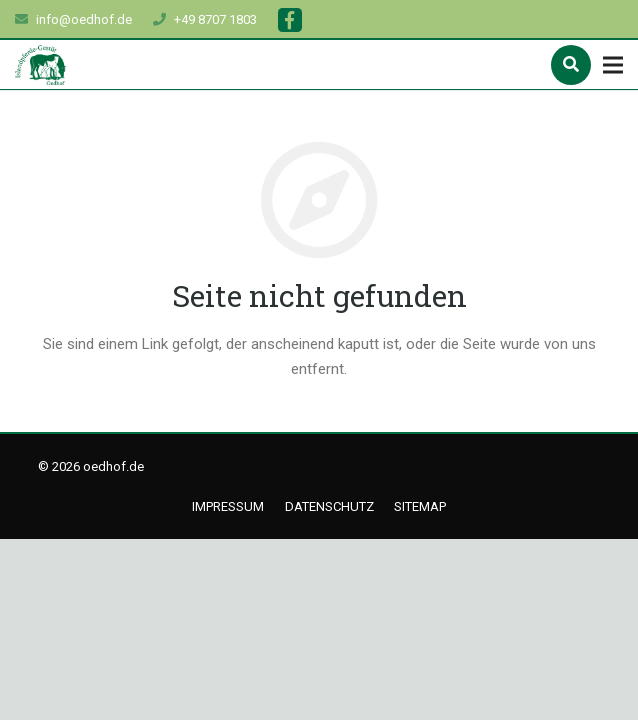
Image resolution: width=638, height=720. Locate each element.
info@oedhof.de (84, 19)
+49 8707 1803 (215, 19)
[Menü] (613, 65)
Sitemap (420, 506)
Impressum (228, 506)
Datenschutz (329, 506)
